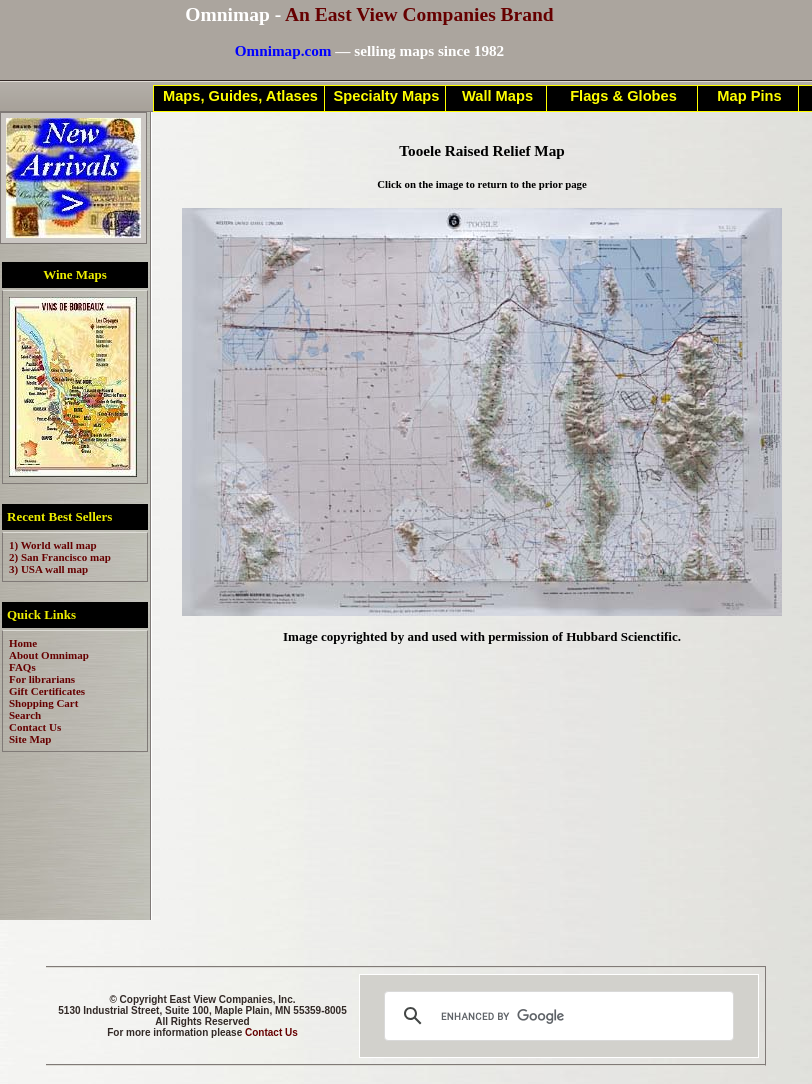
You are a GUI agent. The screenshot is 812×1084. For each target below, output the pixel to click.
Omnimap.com (283, 50)
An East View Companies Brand (419, 14)
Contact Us (271, 1032)
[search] (556, 1016)
